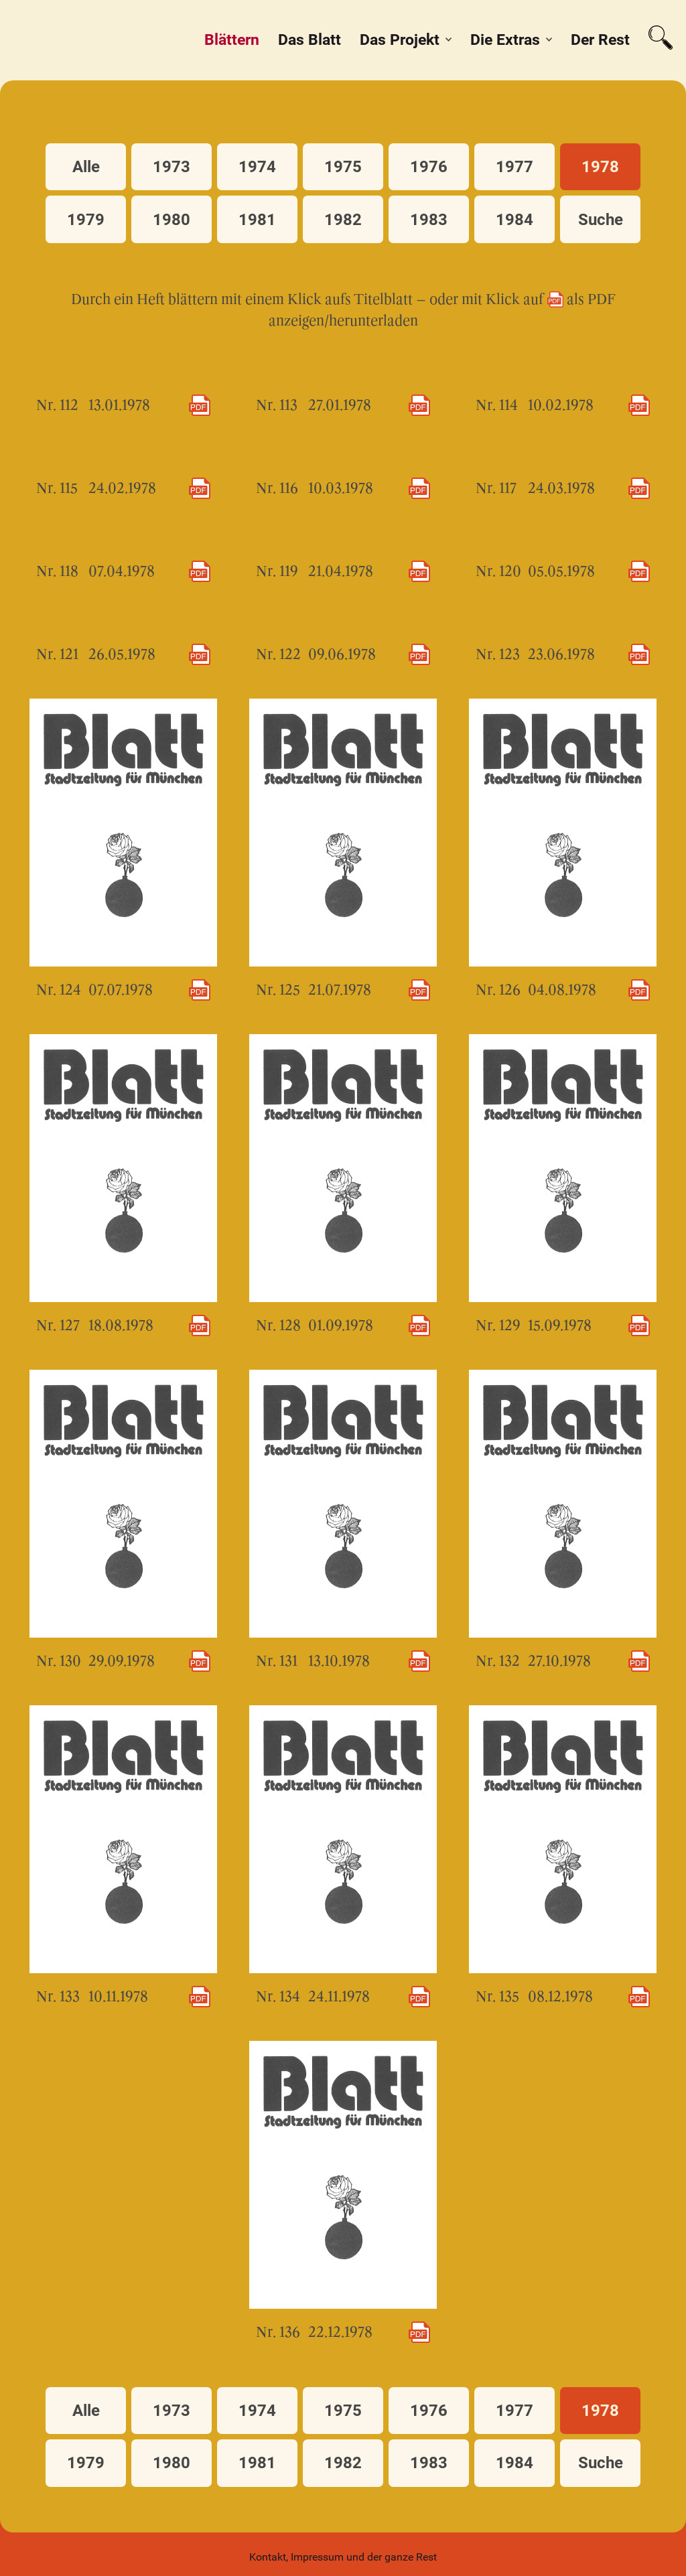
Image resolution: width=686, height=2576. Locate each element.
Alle (86, 166)
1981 (257, 219)
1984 (514, 219)
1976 (429, 166)
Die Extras (505, 40)
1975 (343, 166)
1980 (171, 219)
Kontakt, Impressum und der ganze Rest (343, 2557)
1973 (171, 166)
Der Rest (600, 40)
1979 (86, 219)
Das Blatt (309, 40)
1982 (343, 219)
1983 (429, 219)
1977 (514, 166)
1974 (257, 166)
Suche (600, 219)
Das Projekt (399, 40)
